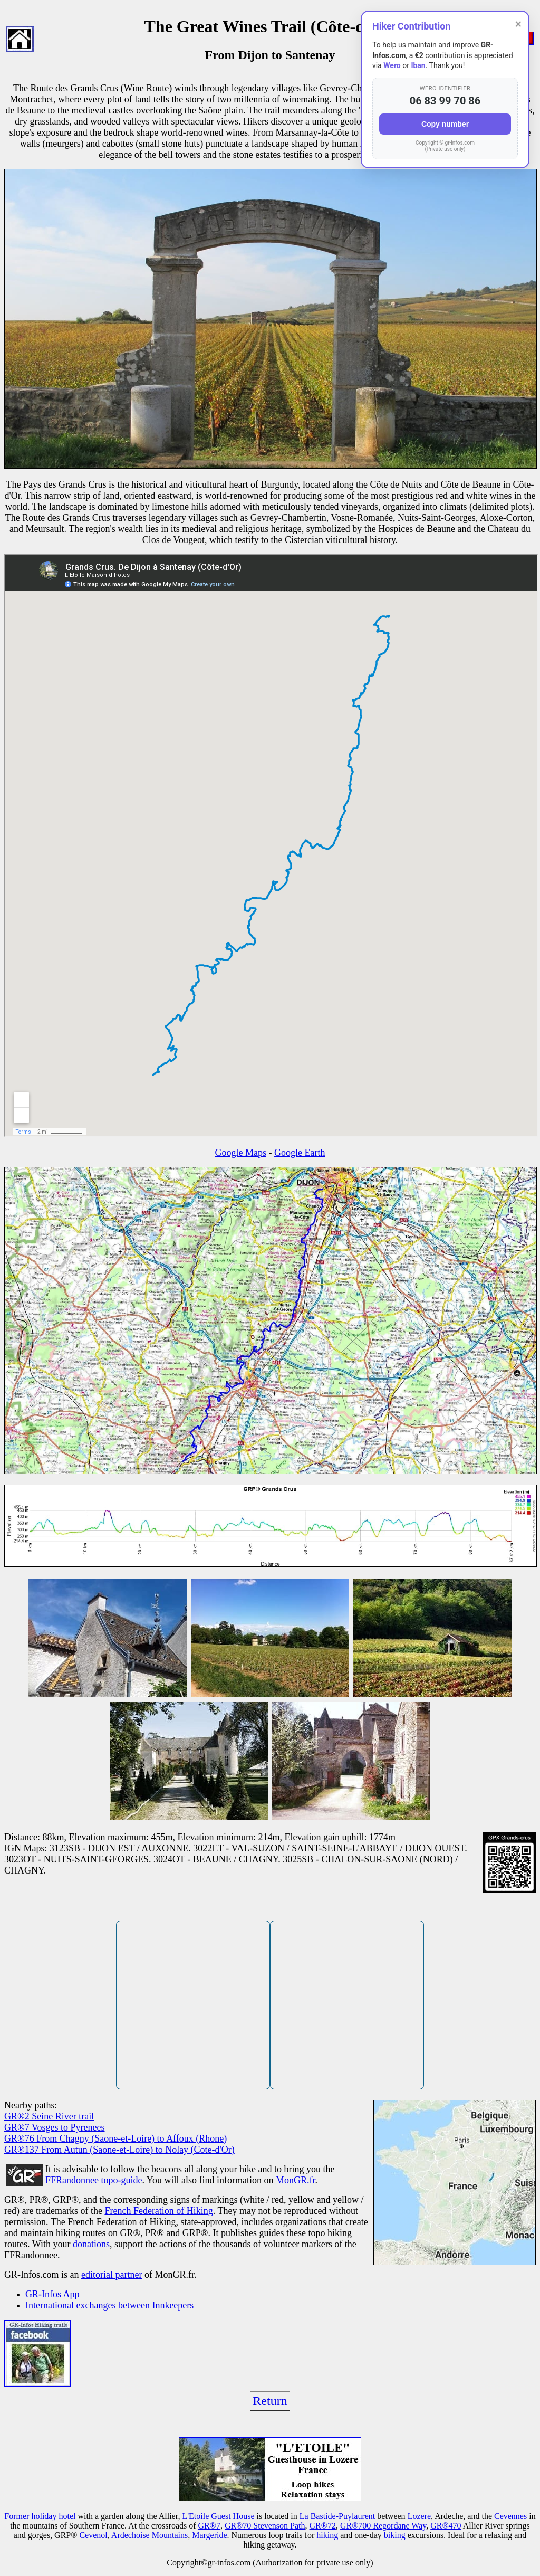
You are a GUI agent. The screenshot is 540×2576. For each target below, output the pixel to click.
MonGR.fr (295, 2180)
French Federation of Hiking (158, 2211)
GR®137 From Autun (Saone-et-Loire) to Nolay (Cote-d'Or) (119, 2149)
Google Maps (241, 1152)
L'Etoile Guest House (218, 2516)
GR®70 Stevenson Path (265, 2525)
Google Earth (299, 1152)
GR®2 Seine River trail (49, 2116)
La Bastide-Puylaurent (337, 2516)
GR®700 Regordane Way (383, 2525)
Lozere (419, 2516)
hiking (327, 2535)
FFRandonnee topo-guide (93, 2180)
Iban (418, 65)
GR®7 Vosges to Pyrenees (54, 2127)
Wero (391, 65)
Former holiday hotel (39, 2516)
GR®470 (445, 2525)
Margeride (209, 2535)
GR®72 (323, 2525)
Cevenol (93, 2535)
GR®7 (209, 2525)
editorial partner (111, 2274)
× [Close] (518, 24)
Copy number (445, 124)
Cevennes (510, 2516)
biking (395, 2535)
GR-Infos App (52, 2294)
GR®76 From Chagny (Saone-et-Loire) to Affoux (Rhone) (115, 2138)
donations (91, 2244)
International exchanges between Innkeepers (109, 2305)
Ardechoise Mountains (149, 2535)
